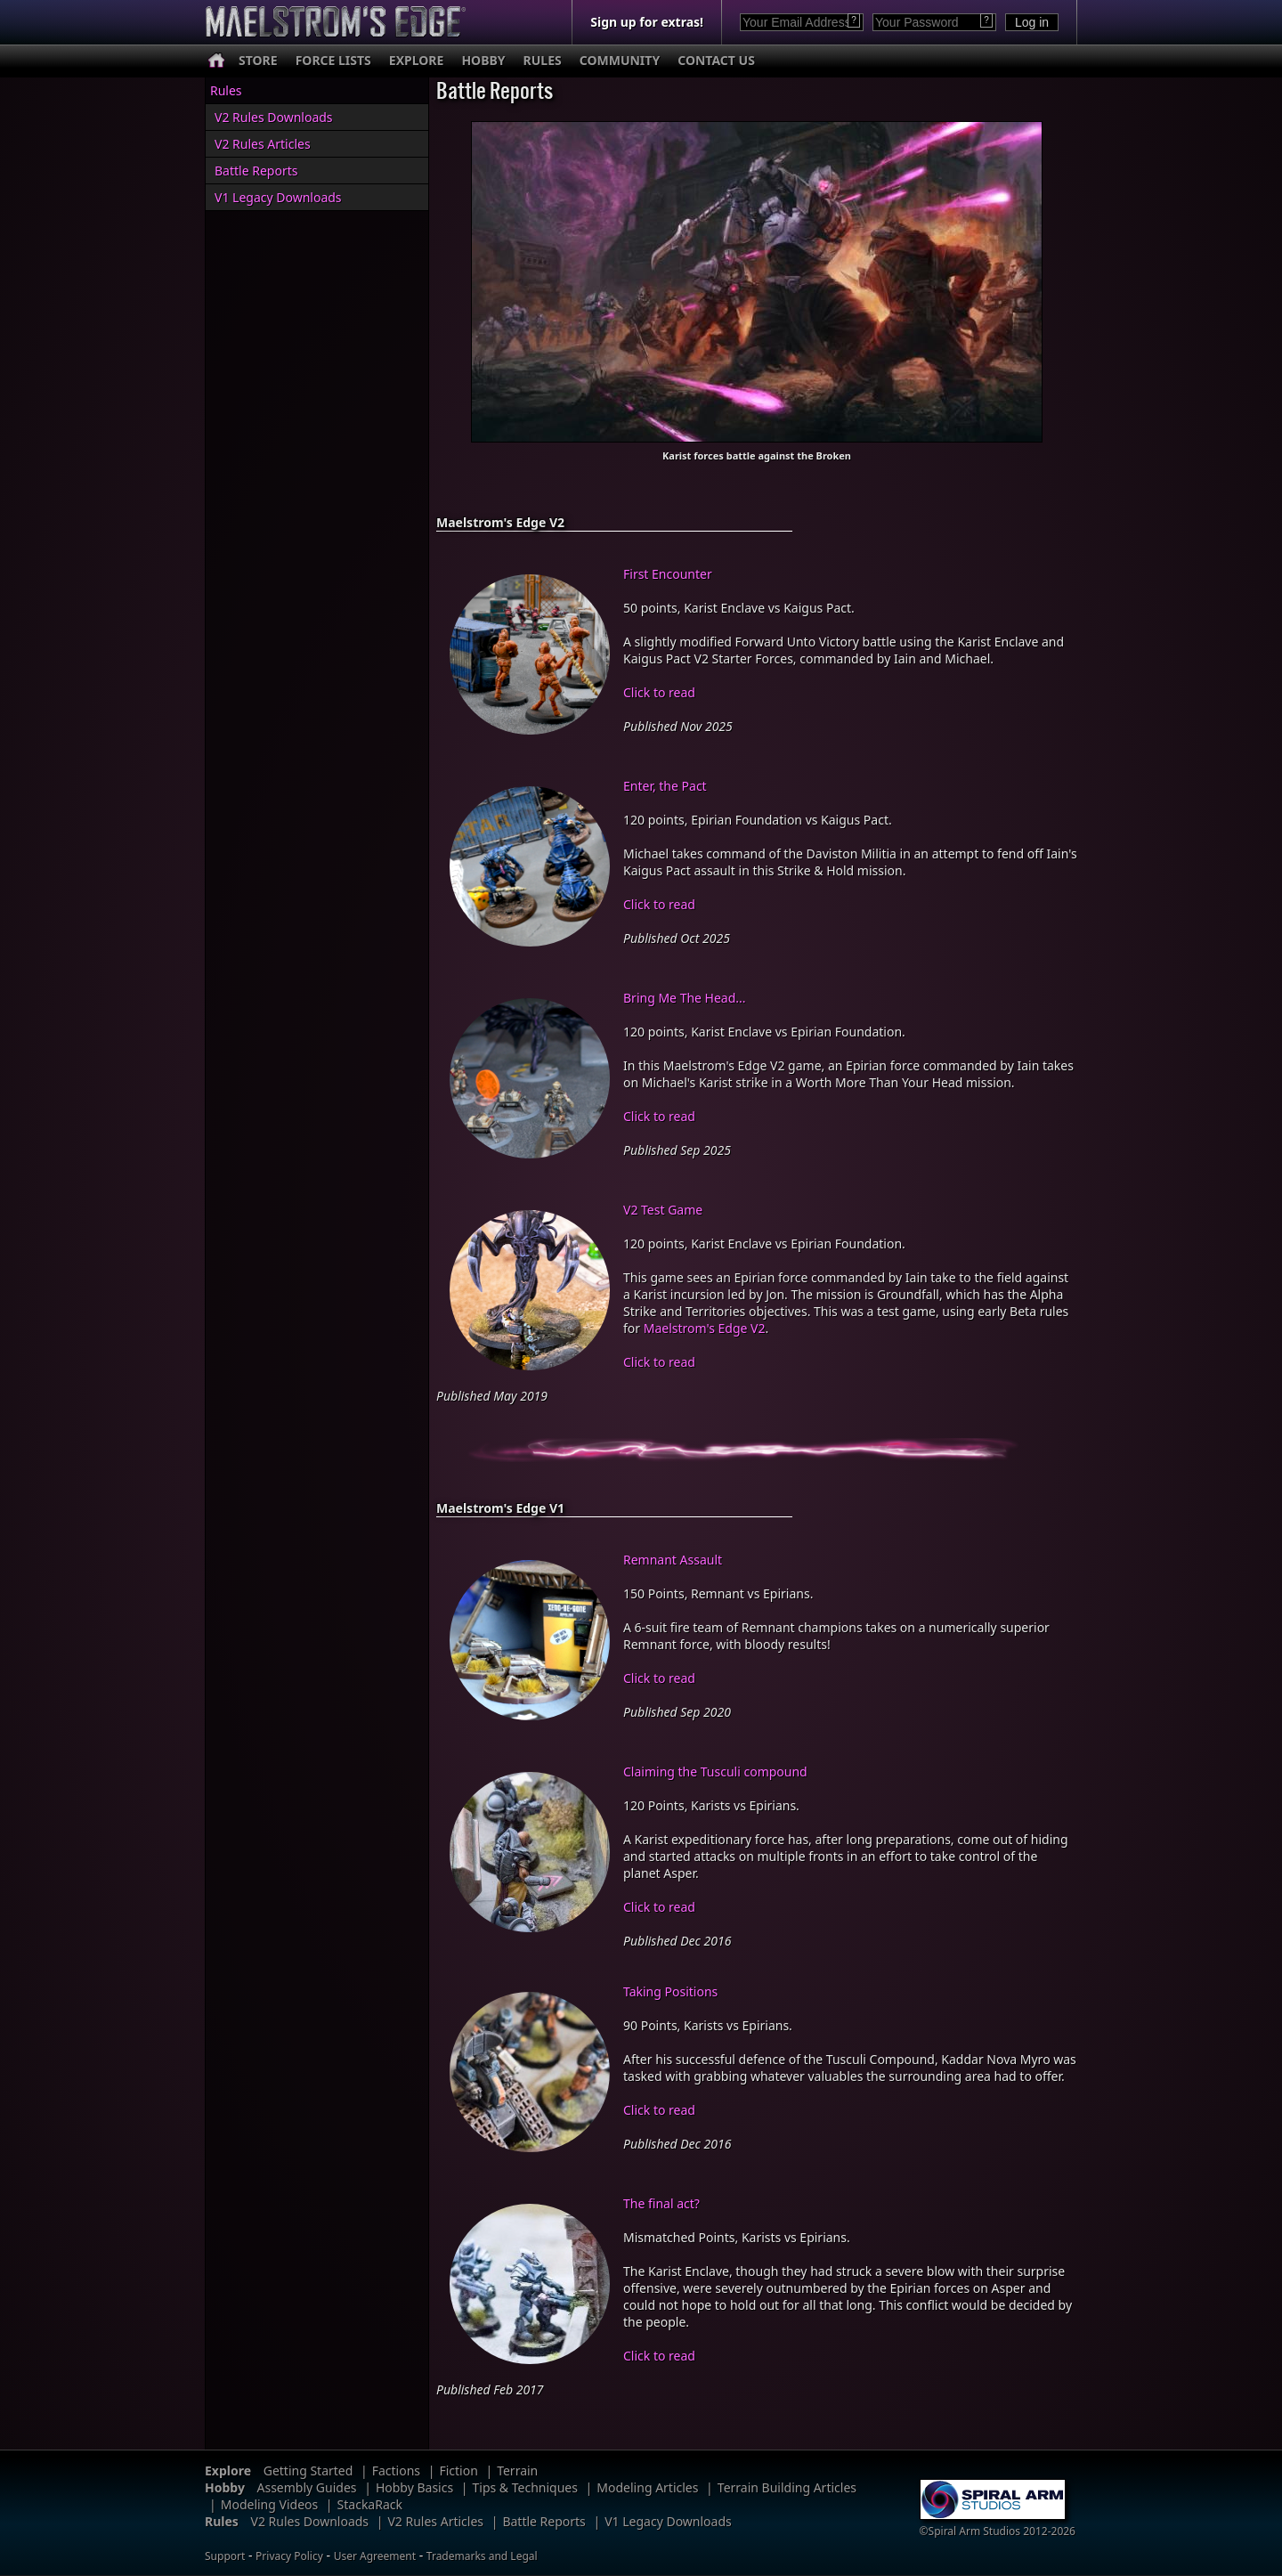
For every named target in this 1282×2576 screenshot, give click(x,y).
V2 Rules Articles (263, 143)
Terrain (517, 2470)
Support (225, 2556)
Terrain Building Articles (787, 2487)
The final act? (661, 2203)
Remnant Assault (672, 1559)
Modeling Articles (647, 2487)
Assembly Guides (307, 2487)
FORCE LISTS (333, 60)
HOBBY (483, 60)
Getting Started (308, 2470)
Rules (226, 90)
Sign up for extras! (646, 21)
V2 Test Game (662, 1209)
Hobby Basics (414, 2487)
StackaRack (369, 2504)
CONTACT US (716, 60)
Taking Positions (670, 1991)
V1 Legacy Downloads (278, 197)
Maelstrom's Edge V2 (705, 1328)
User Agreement (375, 2556)
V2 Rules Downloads (274, 117)
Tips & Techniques (525, 2487)
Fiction (458, 2470)
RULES (542, 60)
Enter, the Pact (665, 785)
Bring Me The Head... (684, 997)
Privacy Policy (289, 2556)
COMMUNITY (620, 60)
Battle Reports (256, 170)
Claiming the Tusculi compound (715, 1771)
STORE (258, 60)
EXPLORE (416, 60)
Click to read (659, 692)
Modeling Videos (270, 2504)
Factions (396, 2470)
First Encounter (667, 573)
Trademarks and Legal (482, 2556)
